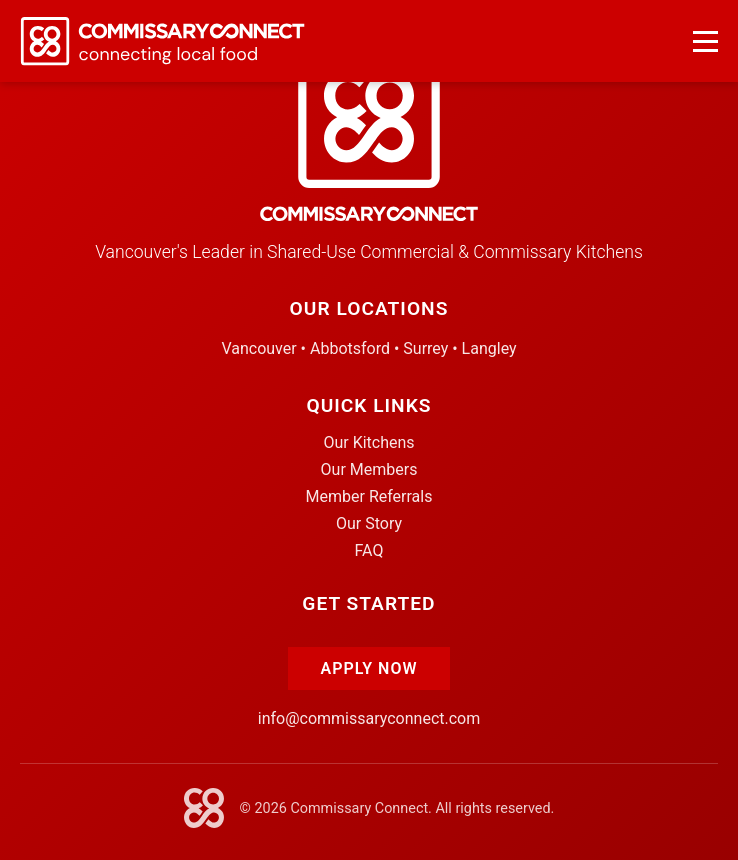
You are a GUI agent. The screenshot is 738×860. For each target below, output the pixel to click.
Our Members (369, 469)
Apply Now (368, 668)
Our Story (369, 523)
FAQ (369, 550)
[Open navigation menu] (705, 41)
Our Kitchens (368, 442)
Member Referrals (369, 496)
